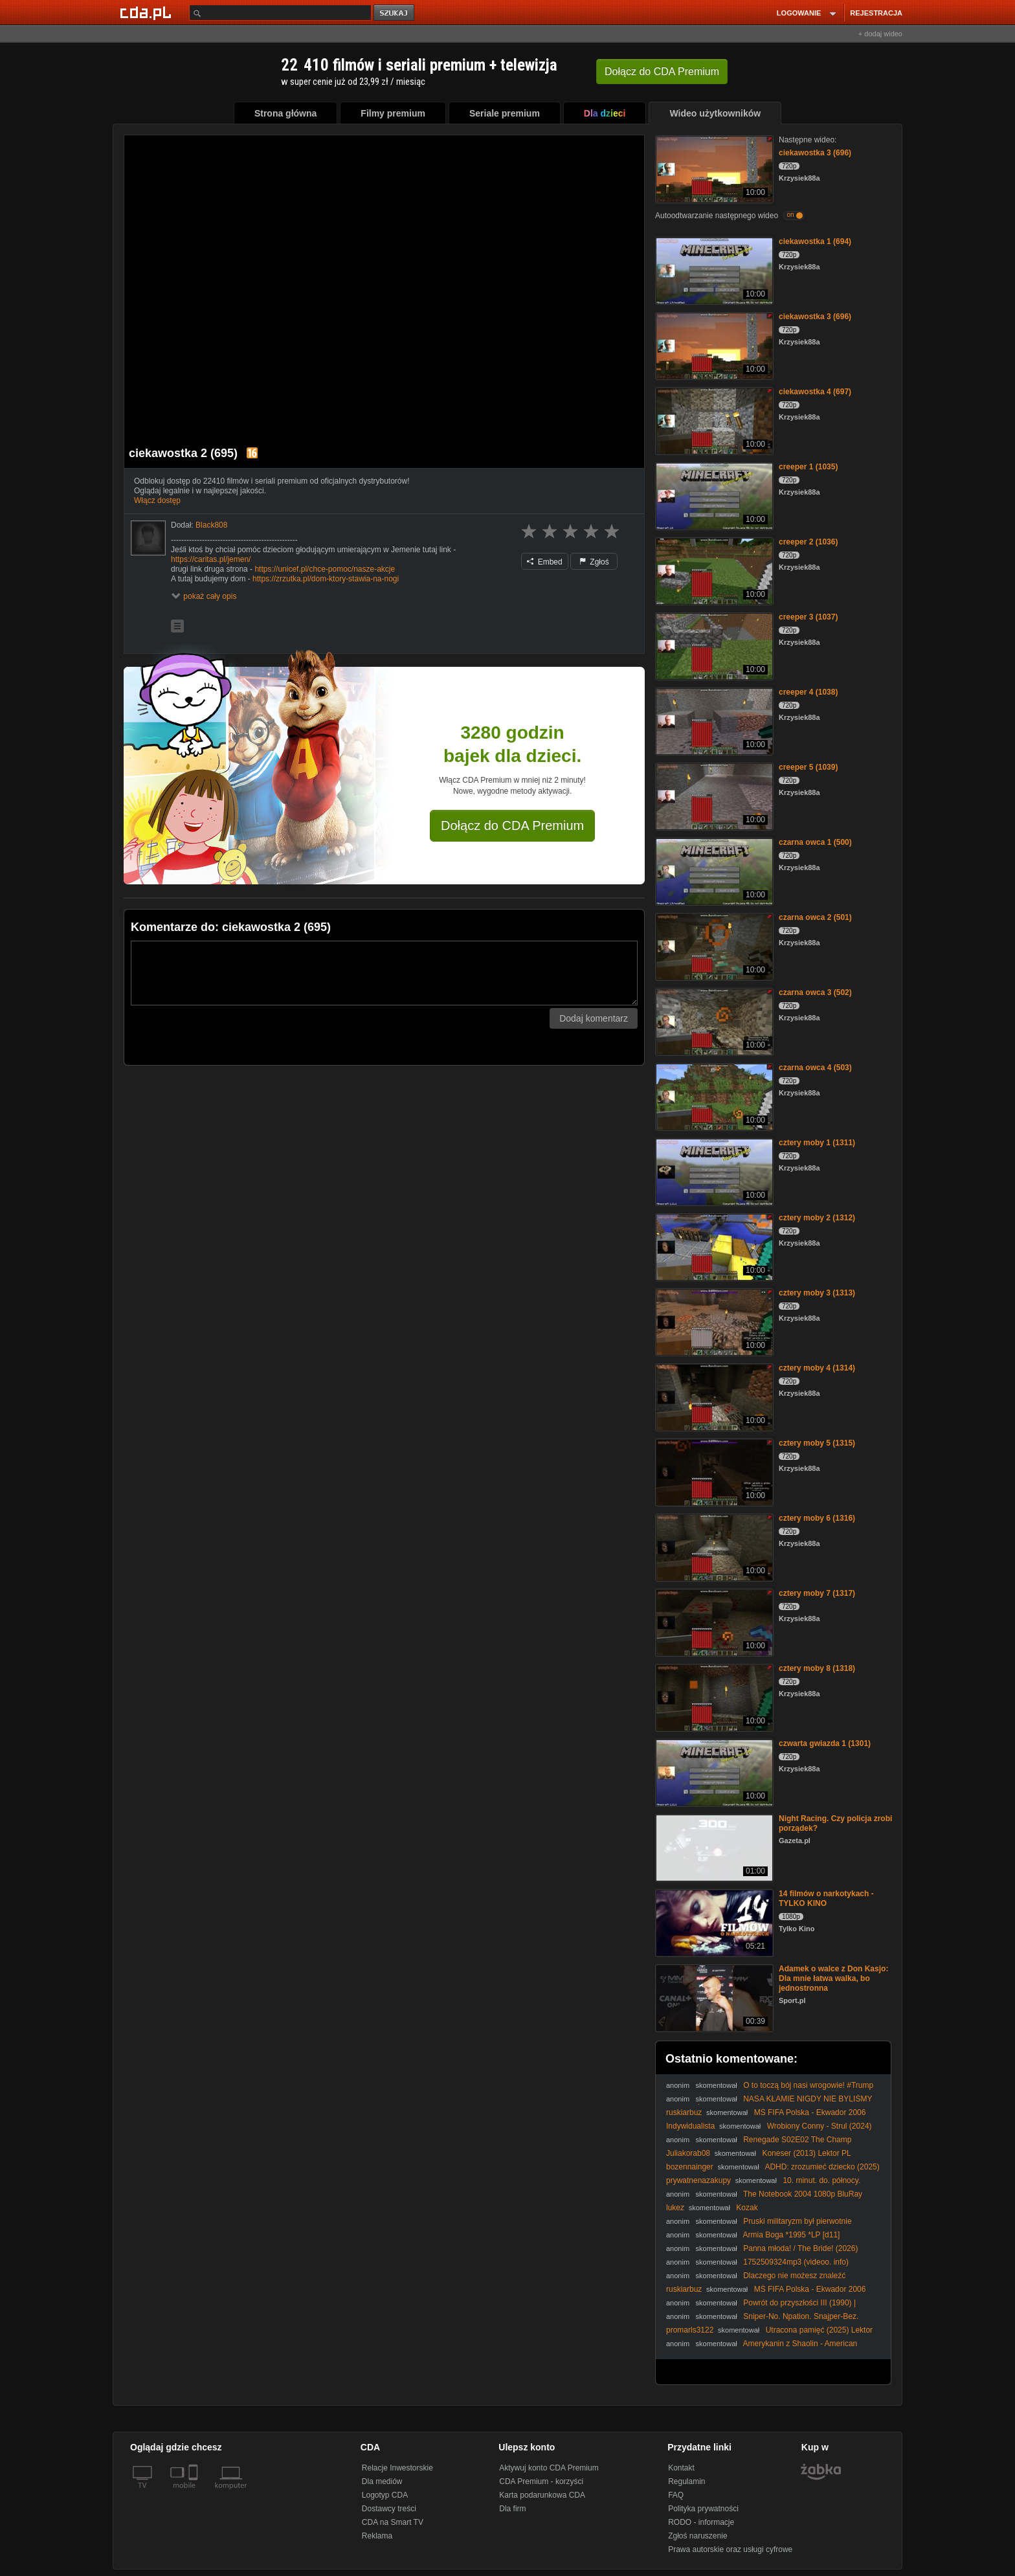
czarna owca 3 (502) (815, 992)
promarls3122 (689, 2330)
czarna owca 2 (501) (815, 917)
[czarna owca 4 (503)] (713, 1095)
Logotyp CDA (385, 2495)
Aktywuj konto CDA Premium (548, 2467)
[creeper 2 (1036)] (713, 570)
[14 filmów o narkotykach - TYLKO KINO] (713, 1921)
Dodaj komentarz (593, 1018)
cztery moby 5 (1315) (817, 1443)
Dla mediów (382, 2481)
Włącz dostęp (157, 500)
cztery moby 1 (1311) (817, 1142)
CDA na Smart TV (392, 2522)
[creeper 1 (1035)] (713, 495)
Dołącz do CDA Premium (512, 825)
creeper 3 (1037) (808, 617)
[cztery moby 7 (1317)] (713, 1621)
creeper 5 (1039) (808, 767)
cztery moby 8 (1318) (817, 1668)
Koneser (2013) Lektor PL (806, 2153)
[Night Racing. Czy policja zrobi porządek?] (713, 1846)
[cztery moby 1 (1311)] (713, 1171)
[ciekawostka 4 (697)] (713, 420)
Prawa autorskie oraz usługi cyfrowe (730, 2549)
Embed (544, 561)
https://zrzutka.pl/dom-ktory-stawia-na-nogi (325, 578)
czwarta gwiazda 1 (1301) (825, 1743)
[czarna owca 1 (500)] (713, 870)
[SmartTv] (195, 2493)
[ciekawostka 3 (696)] (713, 168)
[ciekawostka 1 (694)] (713, 269)
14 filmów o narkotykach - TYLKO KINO (826, 1898)
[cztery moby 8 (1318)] (713, 1696)
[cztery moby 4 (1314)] (713, 1396)
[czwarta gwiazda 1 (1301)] (713, 1771)
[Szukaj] (280, 13)
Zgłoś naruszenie (697, 2535)
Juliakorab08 (688, 2153)
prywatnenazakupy (698, 2180)
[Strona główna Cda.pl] (148, 12)
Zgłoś (594, 561)
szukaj (395, 13)
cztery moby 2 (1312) (817, 1217)
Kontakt (681, 2467)
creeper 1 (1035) (808, 466)
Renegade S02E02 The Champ (797, 2139)
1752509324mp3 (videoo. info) (796, 2262)
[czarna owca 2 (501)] (713, 945)
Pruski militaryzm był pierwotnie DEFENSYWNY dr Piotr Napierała (759, 2226)
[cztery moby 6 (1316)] (713, 1546)
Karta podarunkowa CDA (542, 2495)
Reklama (377, 2535)
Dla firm (512, 2508)
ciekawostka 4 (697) (815, 391)
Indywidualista (690, 2126)
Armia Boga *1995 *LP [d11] (791, 2234)
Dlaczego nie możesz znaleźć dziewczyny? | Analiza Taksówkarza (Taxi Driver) (755, 2280)
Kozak (746, 2207)
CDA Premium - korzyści (541, 2481)
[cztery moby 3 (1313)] (713, 1321)
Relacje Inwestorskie (397, 2467)
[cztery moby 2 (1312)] (713, 1246)
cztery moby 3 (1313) (817, 1292)
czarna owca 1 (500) (815, 842)
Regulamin (686, 2481)
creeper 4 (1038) (808, 692)
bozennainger (689, 2166)
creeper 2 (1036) (808, 541)
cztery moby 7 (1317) (817, 1593)
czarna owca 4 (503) (815, 1067)
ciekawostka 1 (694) (815, 241)
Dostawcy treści (389, 2508)
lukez (675, 2207)
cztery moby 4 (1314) (817, 1367)
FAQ (676, 2495)
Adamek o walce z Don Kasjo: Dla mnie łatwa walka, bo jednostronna (833, 1978)
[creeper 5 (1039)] (713, 795)
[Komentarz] (384, 973)
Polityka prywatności (703, 2508)
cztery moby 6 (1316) (817, 1518)
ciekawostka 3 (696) (815, 152)
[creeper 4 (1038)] (713, 720)
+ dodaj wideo (880, 34)
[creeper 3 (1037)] (713, 645)
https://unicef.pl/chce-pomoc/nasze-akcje (324, 569)
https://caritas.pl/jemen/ (211, 559)
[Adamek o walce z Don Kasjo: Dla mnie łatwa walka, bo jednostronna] (713, 1997)
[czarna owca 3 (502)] (713, 1020)
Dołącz (662, 71)
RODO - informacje (701, 2522)
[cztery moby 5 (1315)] (713, 1471)
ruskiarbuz (684, 2112)
